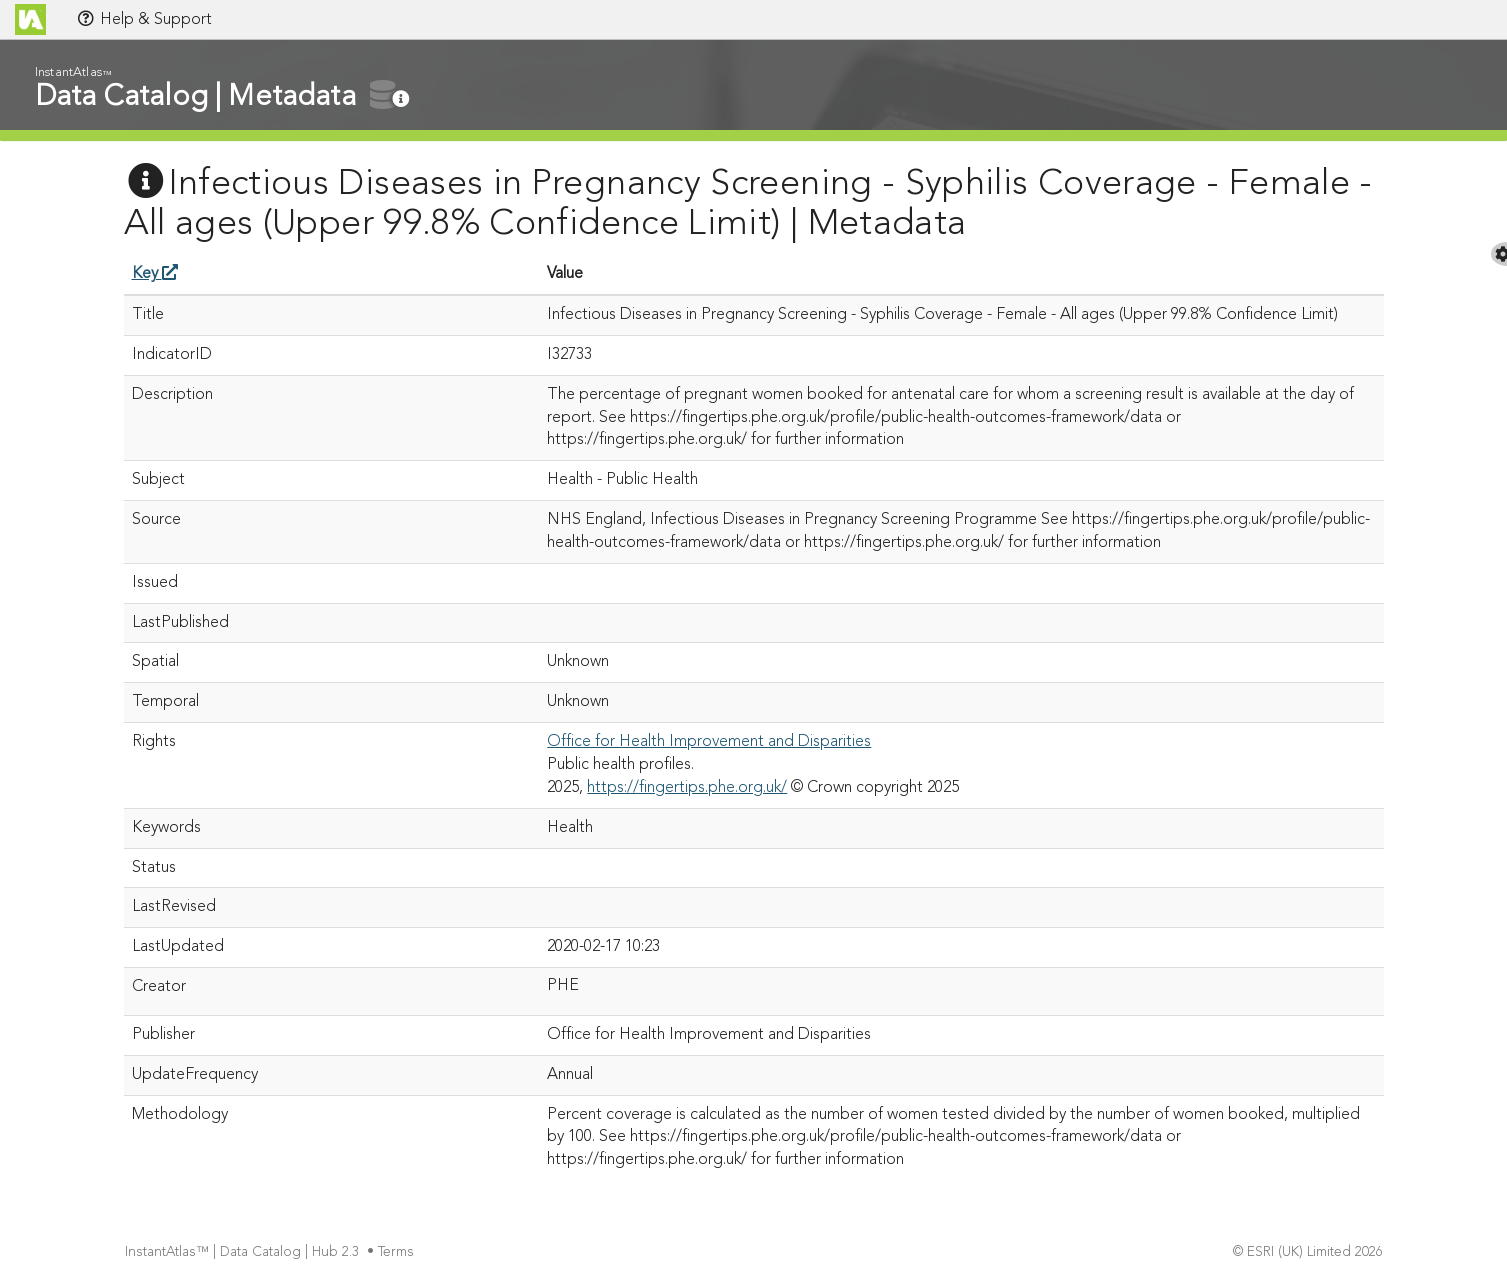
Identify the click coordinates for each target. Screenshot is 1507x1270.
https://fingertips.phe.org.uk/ (687, 788)
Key (155, 274)
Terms (398, 1252)
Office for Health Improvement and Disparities (709, 742)
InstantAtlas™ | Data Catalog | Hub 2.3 (244, 1252)
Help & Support (144, 19)
